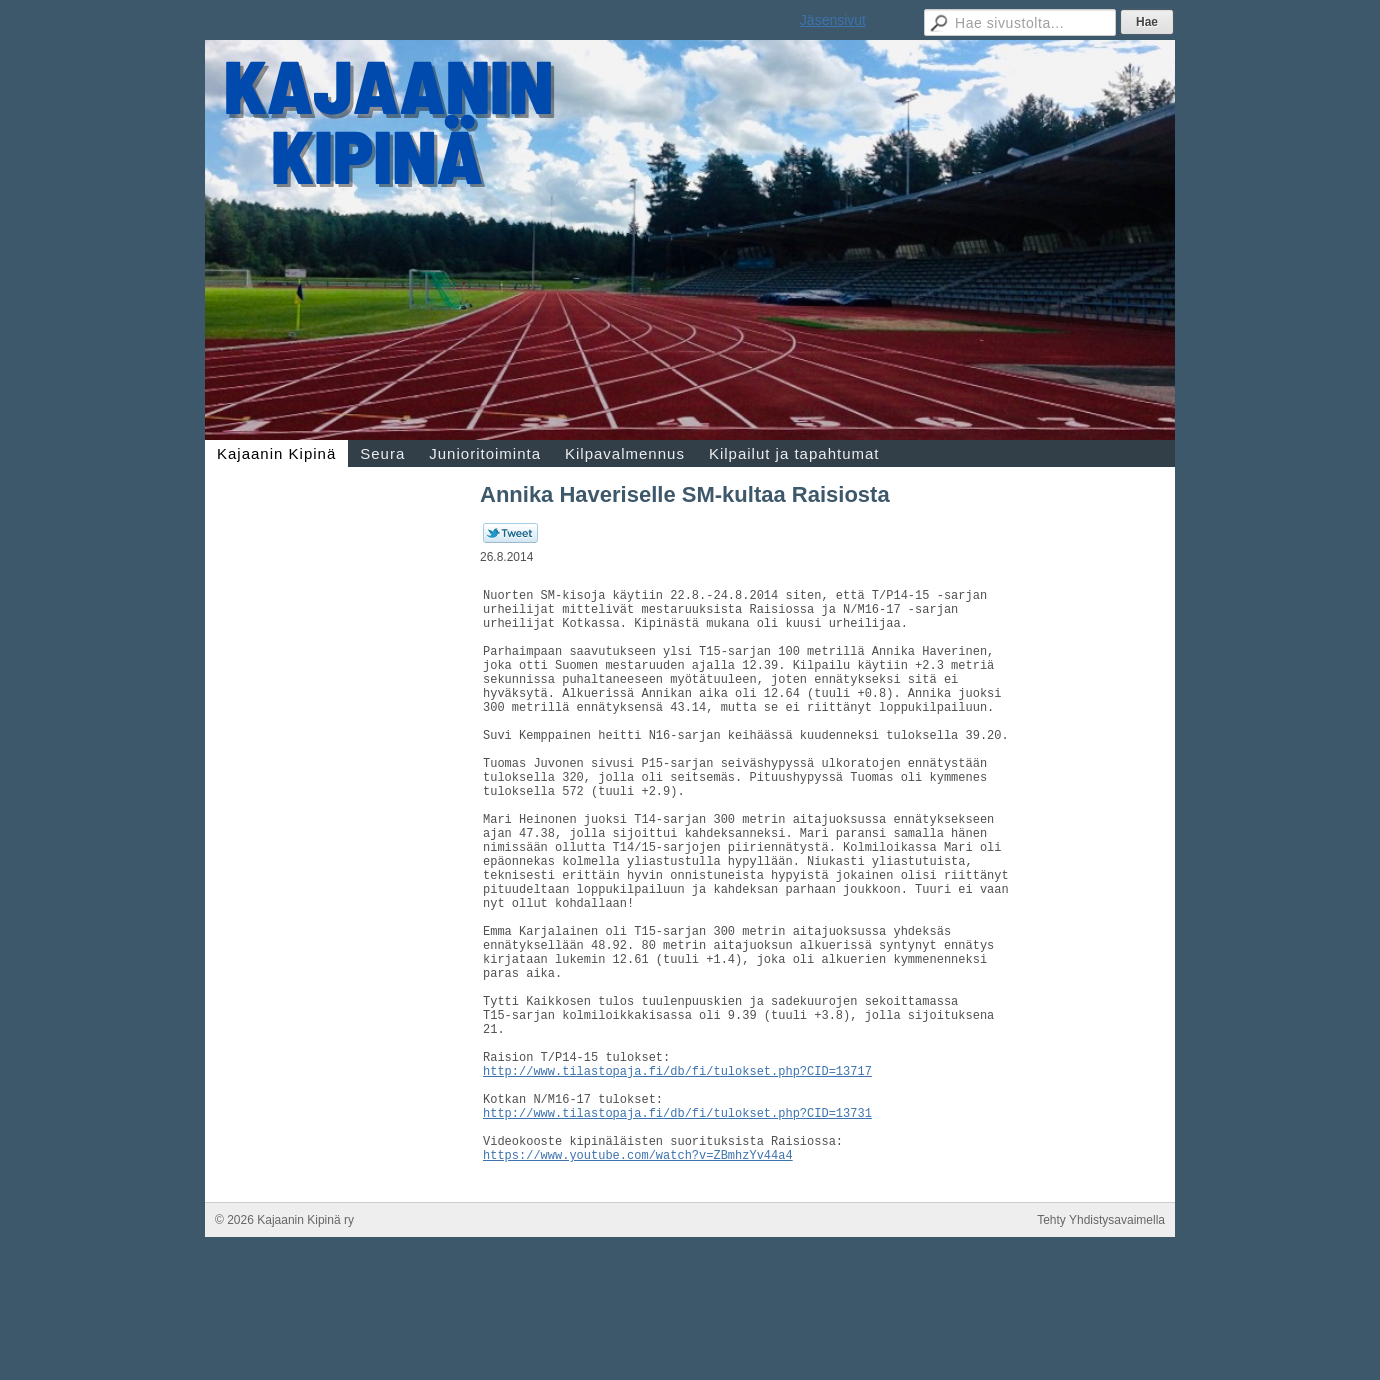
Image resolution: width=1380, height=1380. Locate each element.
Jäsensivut (833, 20)
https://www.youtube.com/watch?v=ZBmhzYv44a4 (638, 1277)
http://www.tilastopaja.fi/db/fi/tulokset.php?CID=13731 (677, 1226)
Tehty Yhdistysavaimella (1101, 1343)
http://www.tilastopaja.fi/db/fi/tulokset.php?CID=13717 (677, 1175)
